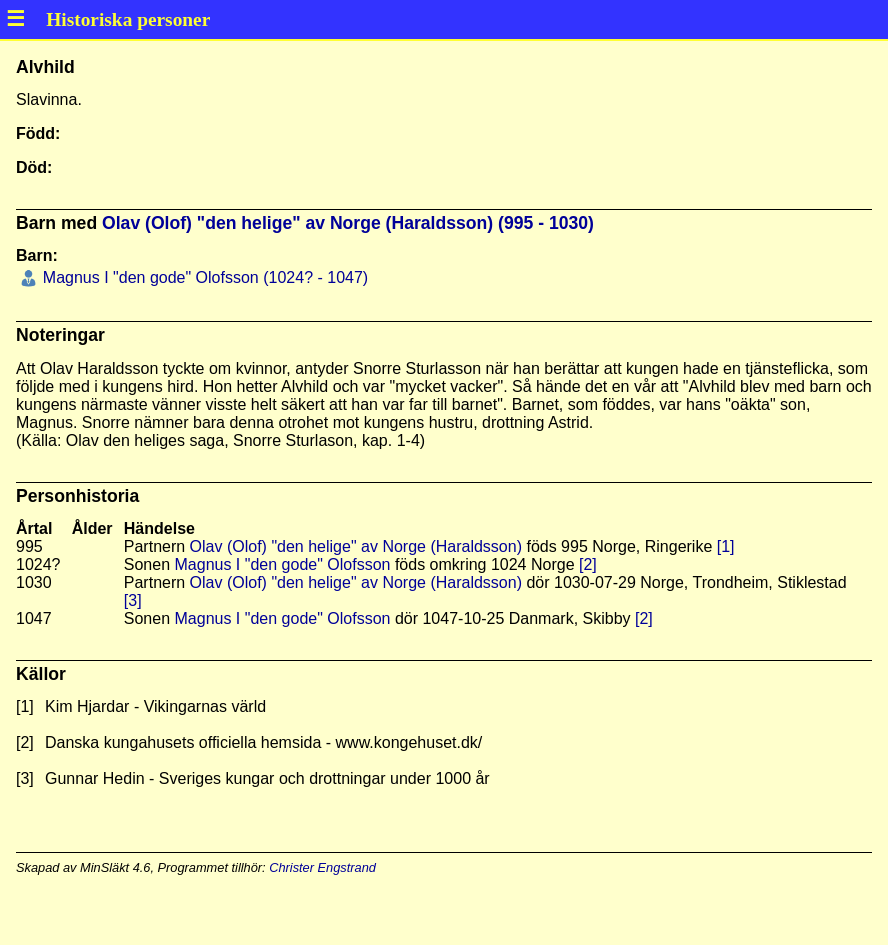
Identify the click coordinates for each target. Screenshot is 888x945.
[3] (133, 600)
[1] (726, 546)
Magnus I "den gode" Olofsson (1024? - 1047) (203, 277)
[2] (588, 564)
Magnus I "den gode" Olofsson (283, 564)
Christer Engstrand (322, 867)
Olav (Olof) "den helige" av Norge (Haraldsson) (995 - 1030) (348, 223)
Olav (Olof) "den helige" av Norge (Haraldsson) (356, 546)
